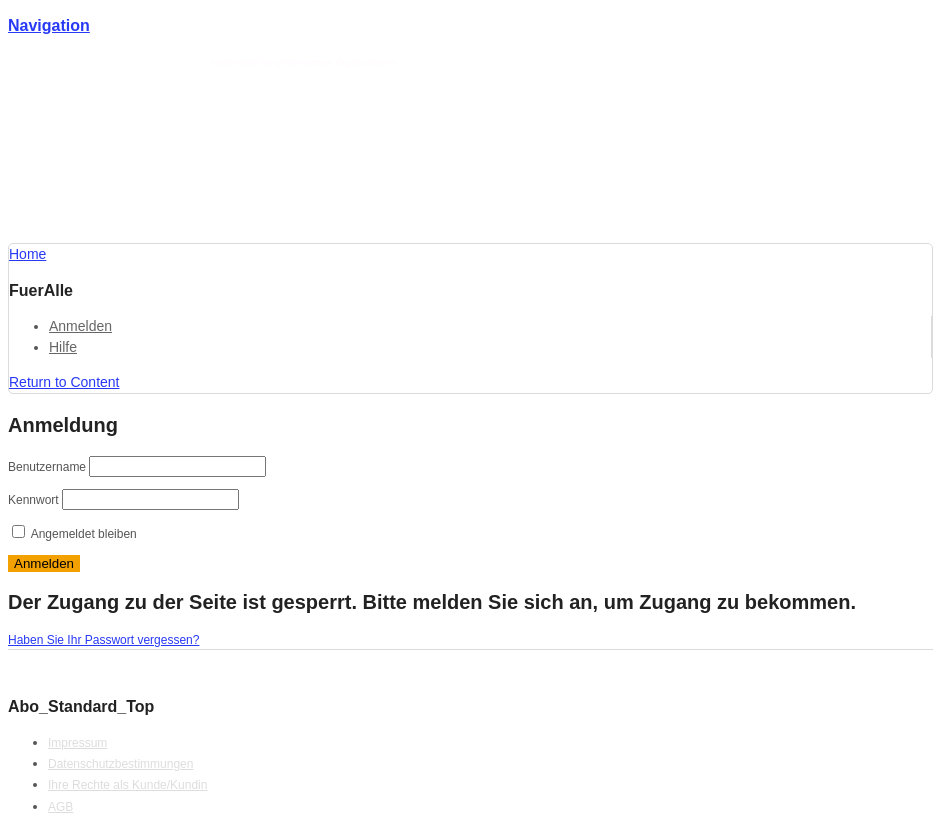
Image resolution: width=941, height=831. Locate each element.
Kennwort (33, 500)
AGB (60, 807)
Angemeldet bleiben (74, 534)
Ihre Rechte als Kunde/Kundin (127, 785)
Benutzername (47, 467)
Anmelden (80, 326)
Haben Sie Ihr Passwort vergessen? (103, 640)
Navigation (49, 25)
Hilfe (63, 347)
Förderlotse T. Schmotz (157, 63)
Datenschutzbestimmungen (120, 764)
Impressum (77, 743)
